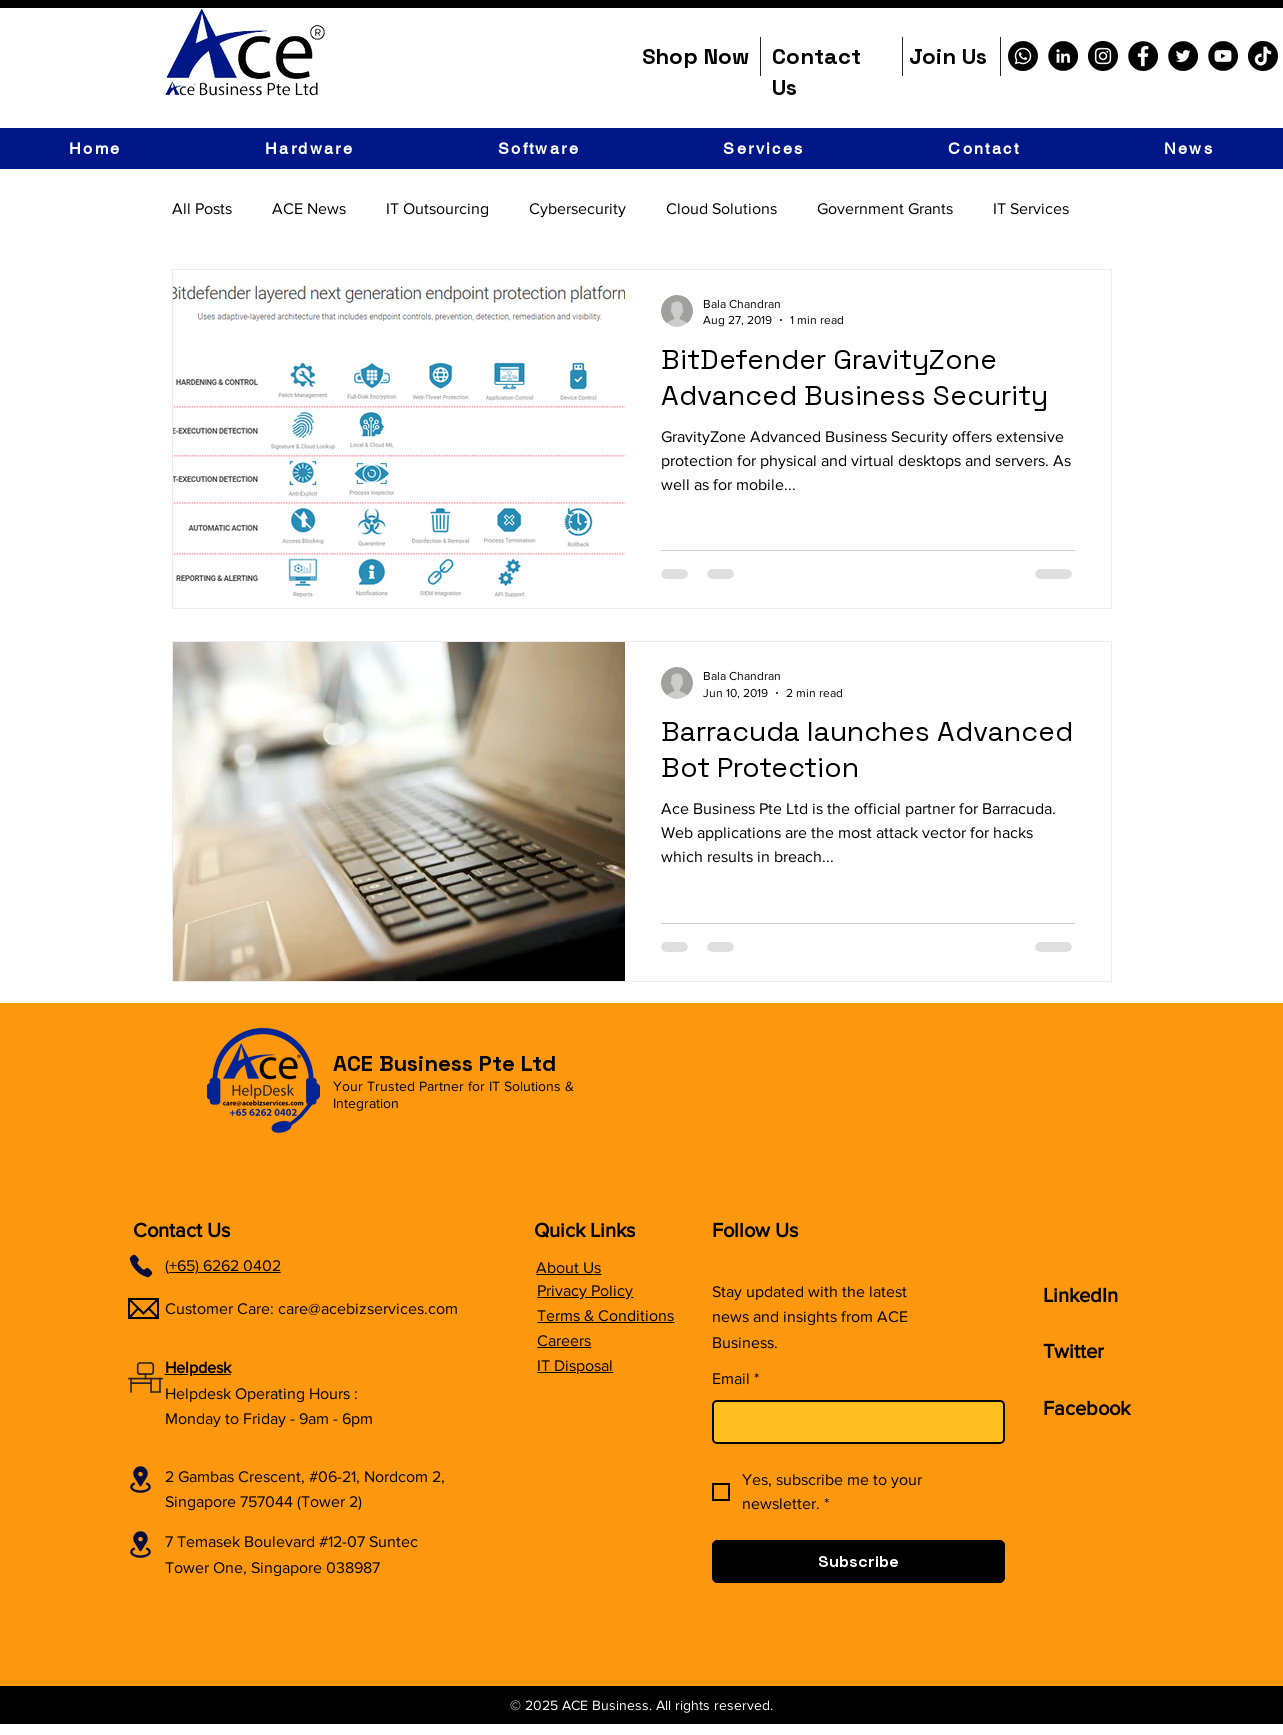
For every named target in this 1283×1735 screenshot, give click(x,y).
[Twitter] (1183, 56)
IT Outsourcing (437, 208)
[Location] (141, 1479)
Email (735, 1379)
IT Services (1031, 208)
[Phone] (141, 1266)
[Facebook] (1143, 56)
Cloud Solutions (721, 208)
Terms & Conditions (605, 1315)
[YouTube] (1223, 56)
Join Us (948, 56)
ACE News (309, 208)
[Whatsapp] (1023, 56)
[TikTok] (1263, 56)
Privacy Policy (585, 1290)
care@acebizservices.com (368, 1308)
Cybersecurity (577, 208)
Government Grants (885, 208)
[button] (309, 148)
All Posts (202, 208)
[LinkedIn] (1063, 56)
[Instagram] (1103, 56)
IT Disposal (575, 1365)
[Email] (852, 1422)
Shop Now (695, 56)
